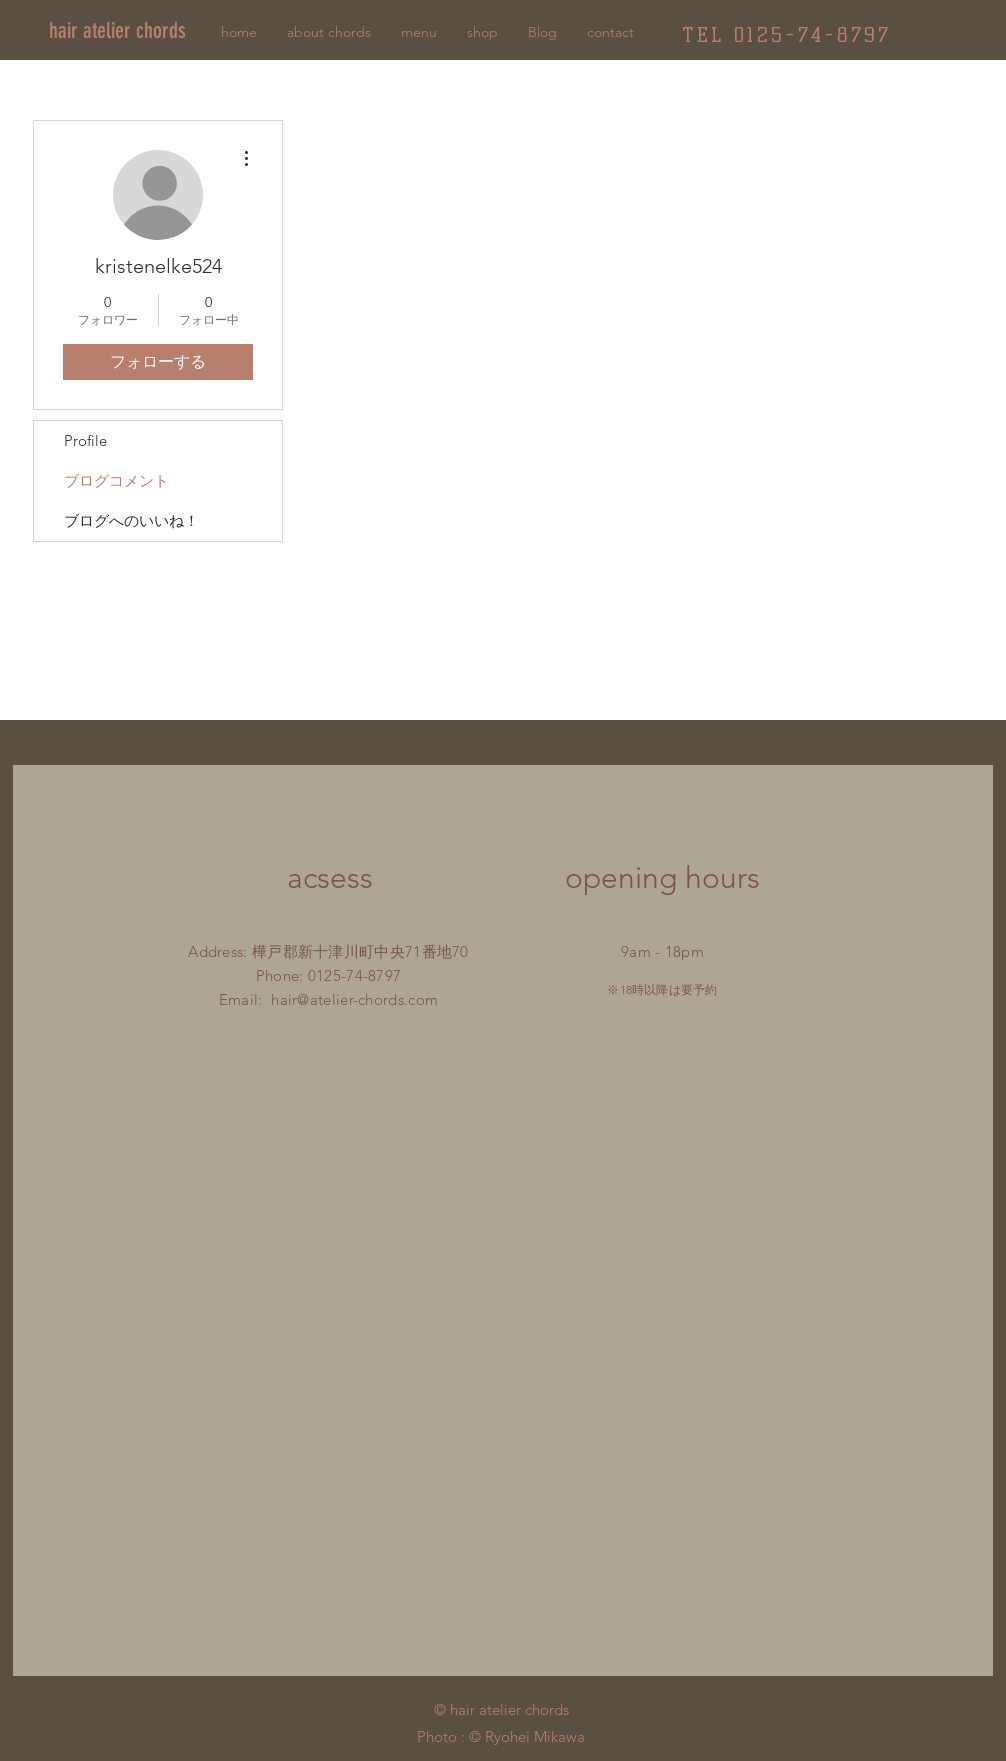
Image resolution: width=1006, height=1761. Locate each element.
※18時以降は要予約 (662, 989)
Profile (85, 440)
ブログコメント (116, 480)
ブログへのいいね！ (131, 520)
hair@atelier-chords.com (354, 999)
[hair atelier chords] (136, 31)
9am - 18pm (662, 951)
